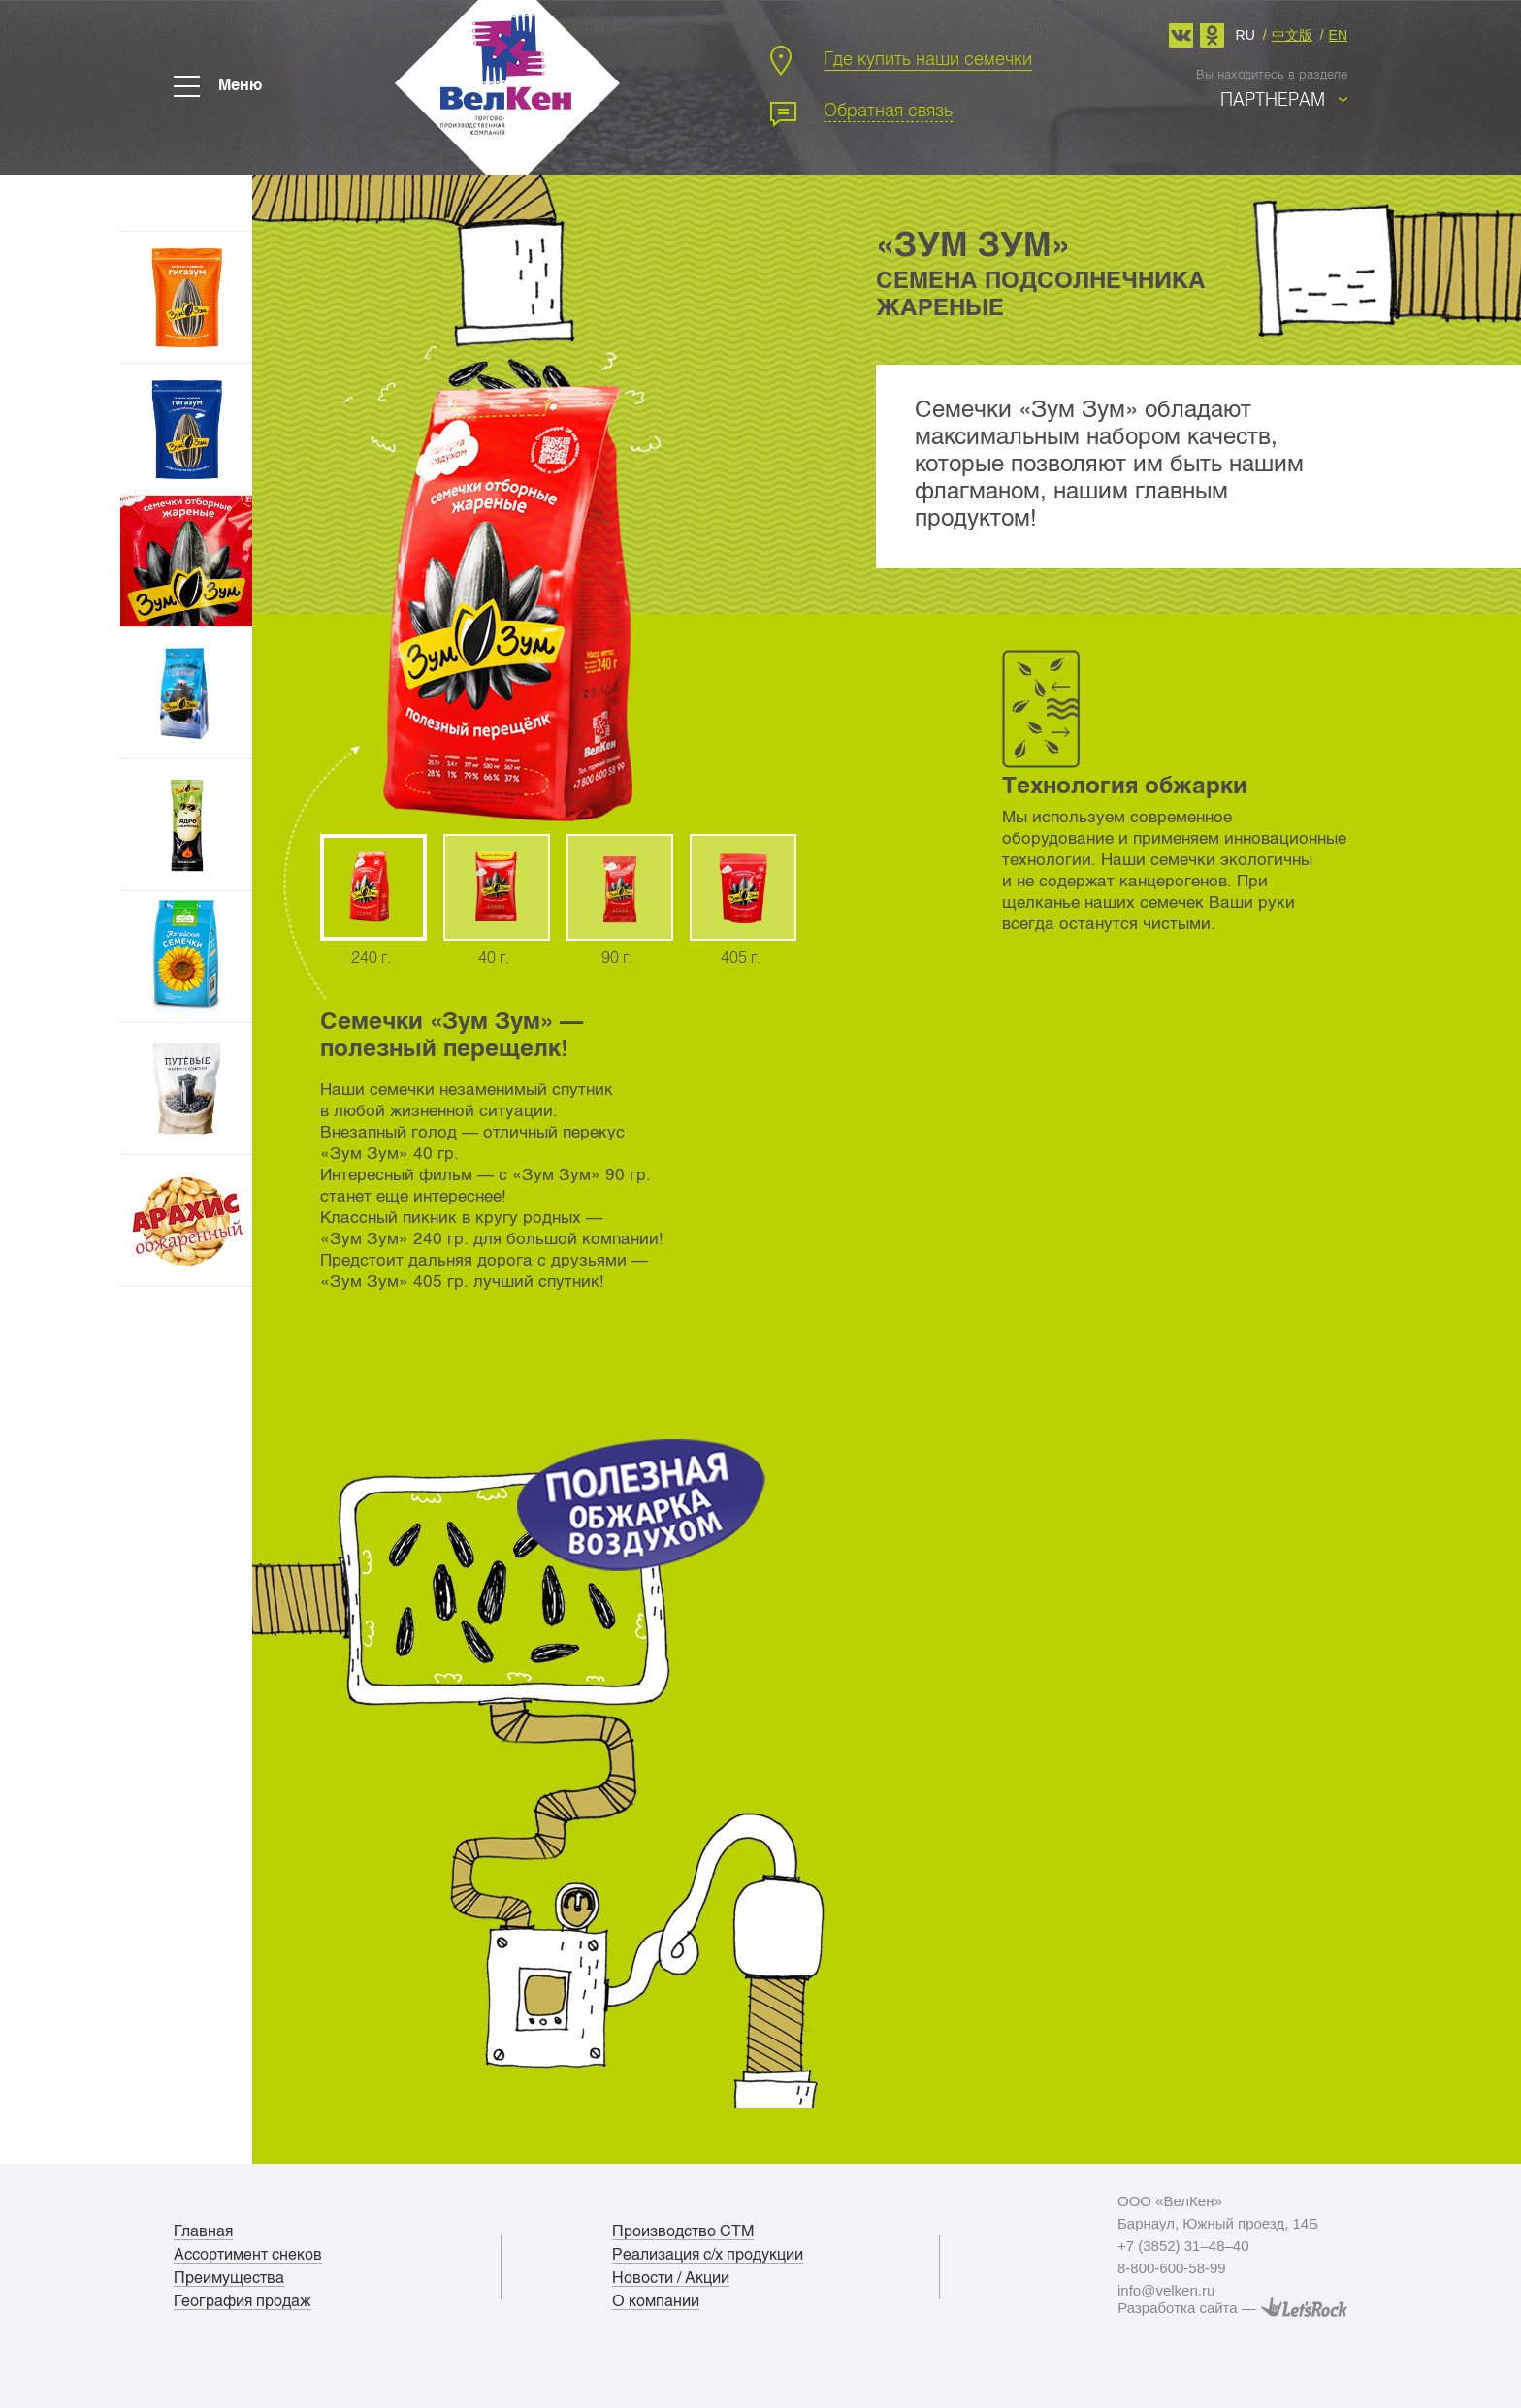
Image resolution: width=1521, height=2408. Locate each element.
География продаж (242, 2301)
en (1338, 34)
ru (1245, 34)
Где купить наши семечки (928, 58)
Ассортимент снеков (248, 2255)
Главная (203, 2231)
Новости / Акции (670, 2278)
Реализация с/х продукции (707, 2255)
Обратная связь (888, 110)
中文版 (1292, 34)
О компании (655, 2301)
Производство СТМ (683, 2231)
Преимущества (229, 2278)
